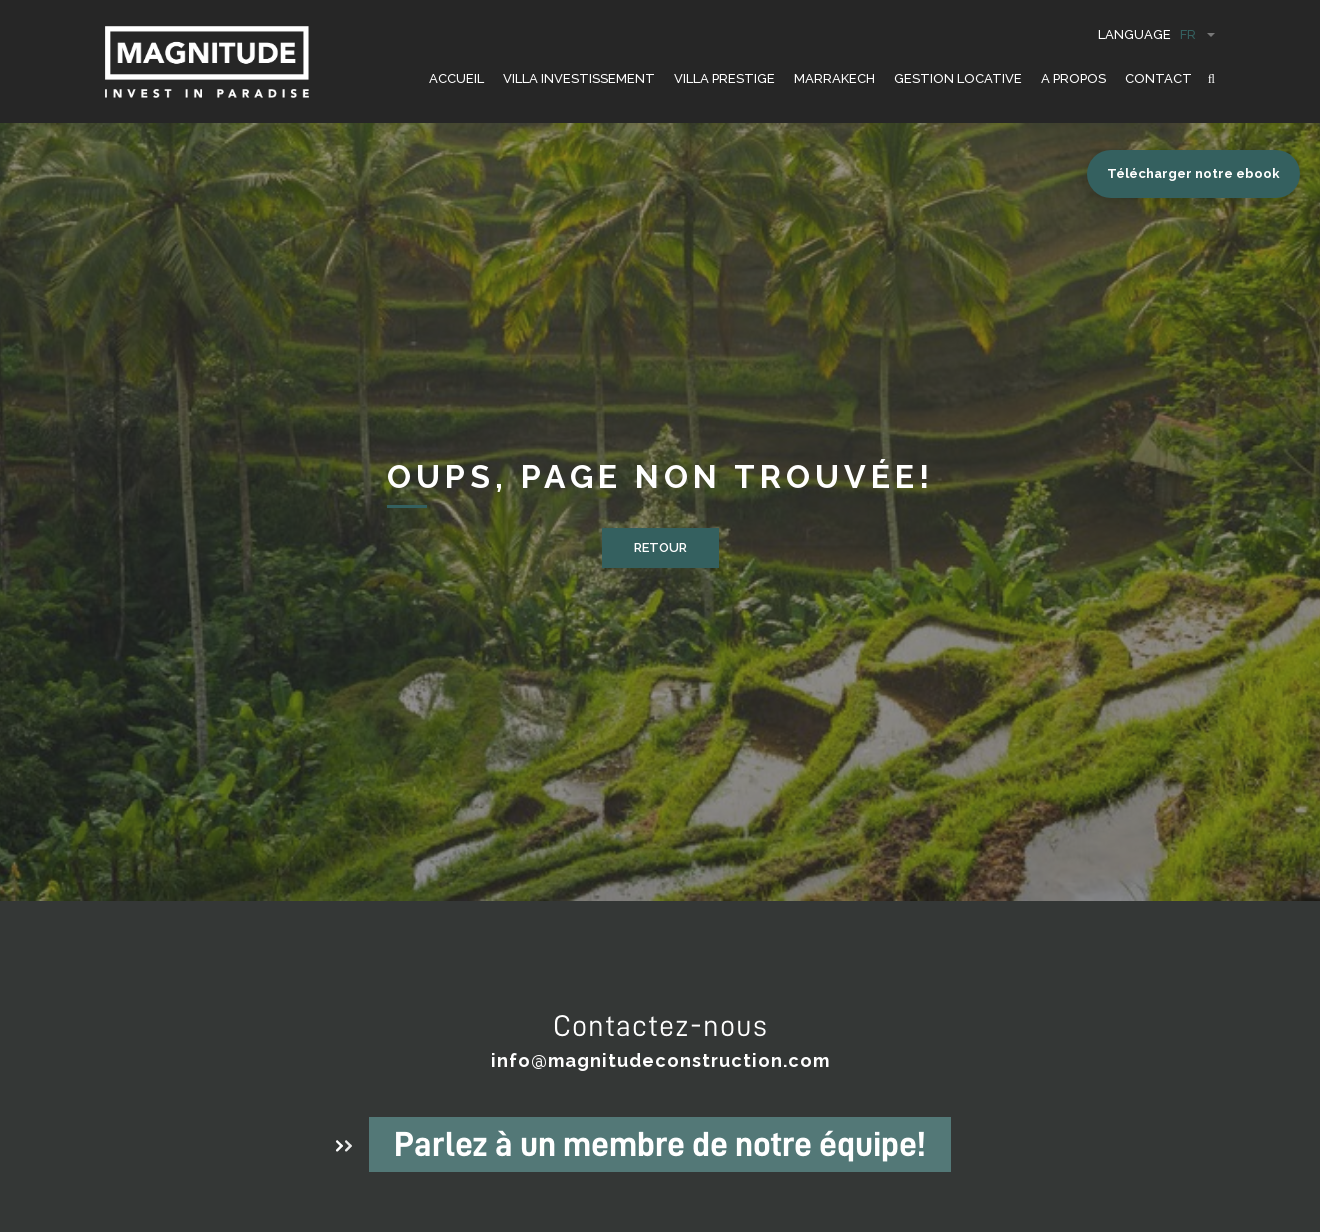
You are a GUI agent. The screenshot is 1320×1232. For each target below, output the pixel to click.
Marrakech (834, 78)
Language (1156, 34)
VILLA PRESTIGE (724, 78)
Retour (660, 547)
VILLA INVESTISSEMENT (579, 78)
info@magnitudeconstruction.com (660, 1060)
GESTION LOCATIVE (958, 78)
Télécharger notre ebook (1193, 173)
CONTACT (1158, 78)
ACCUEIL (456, 78)
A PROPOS (1073, 78)
